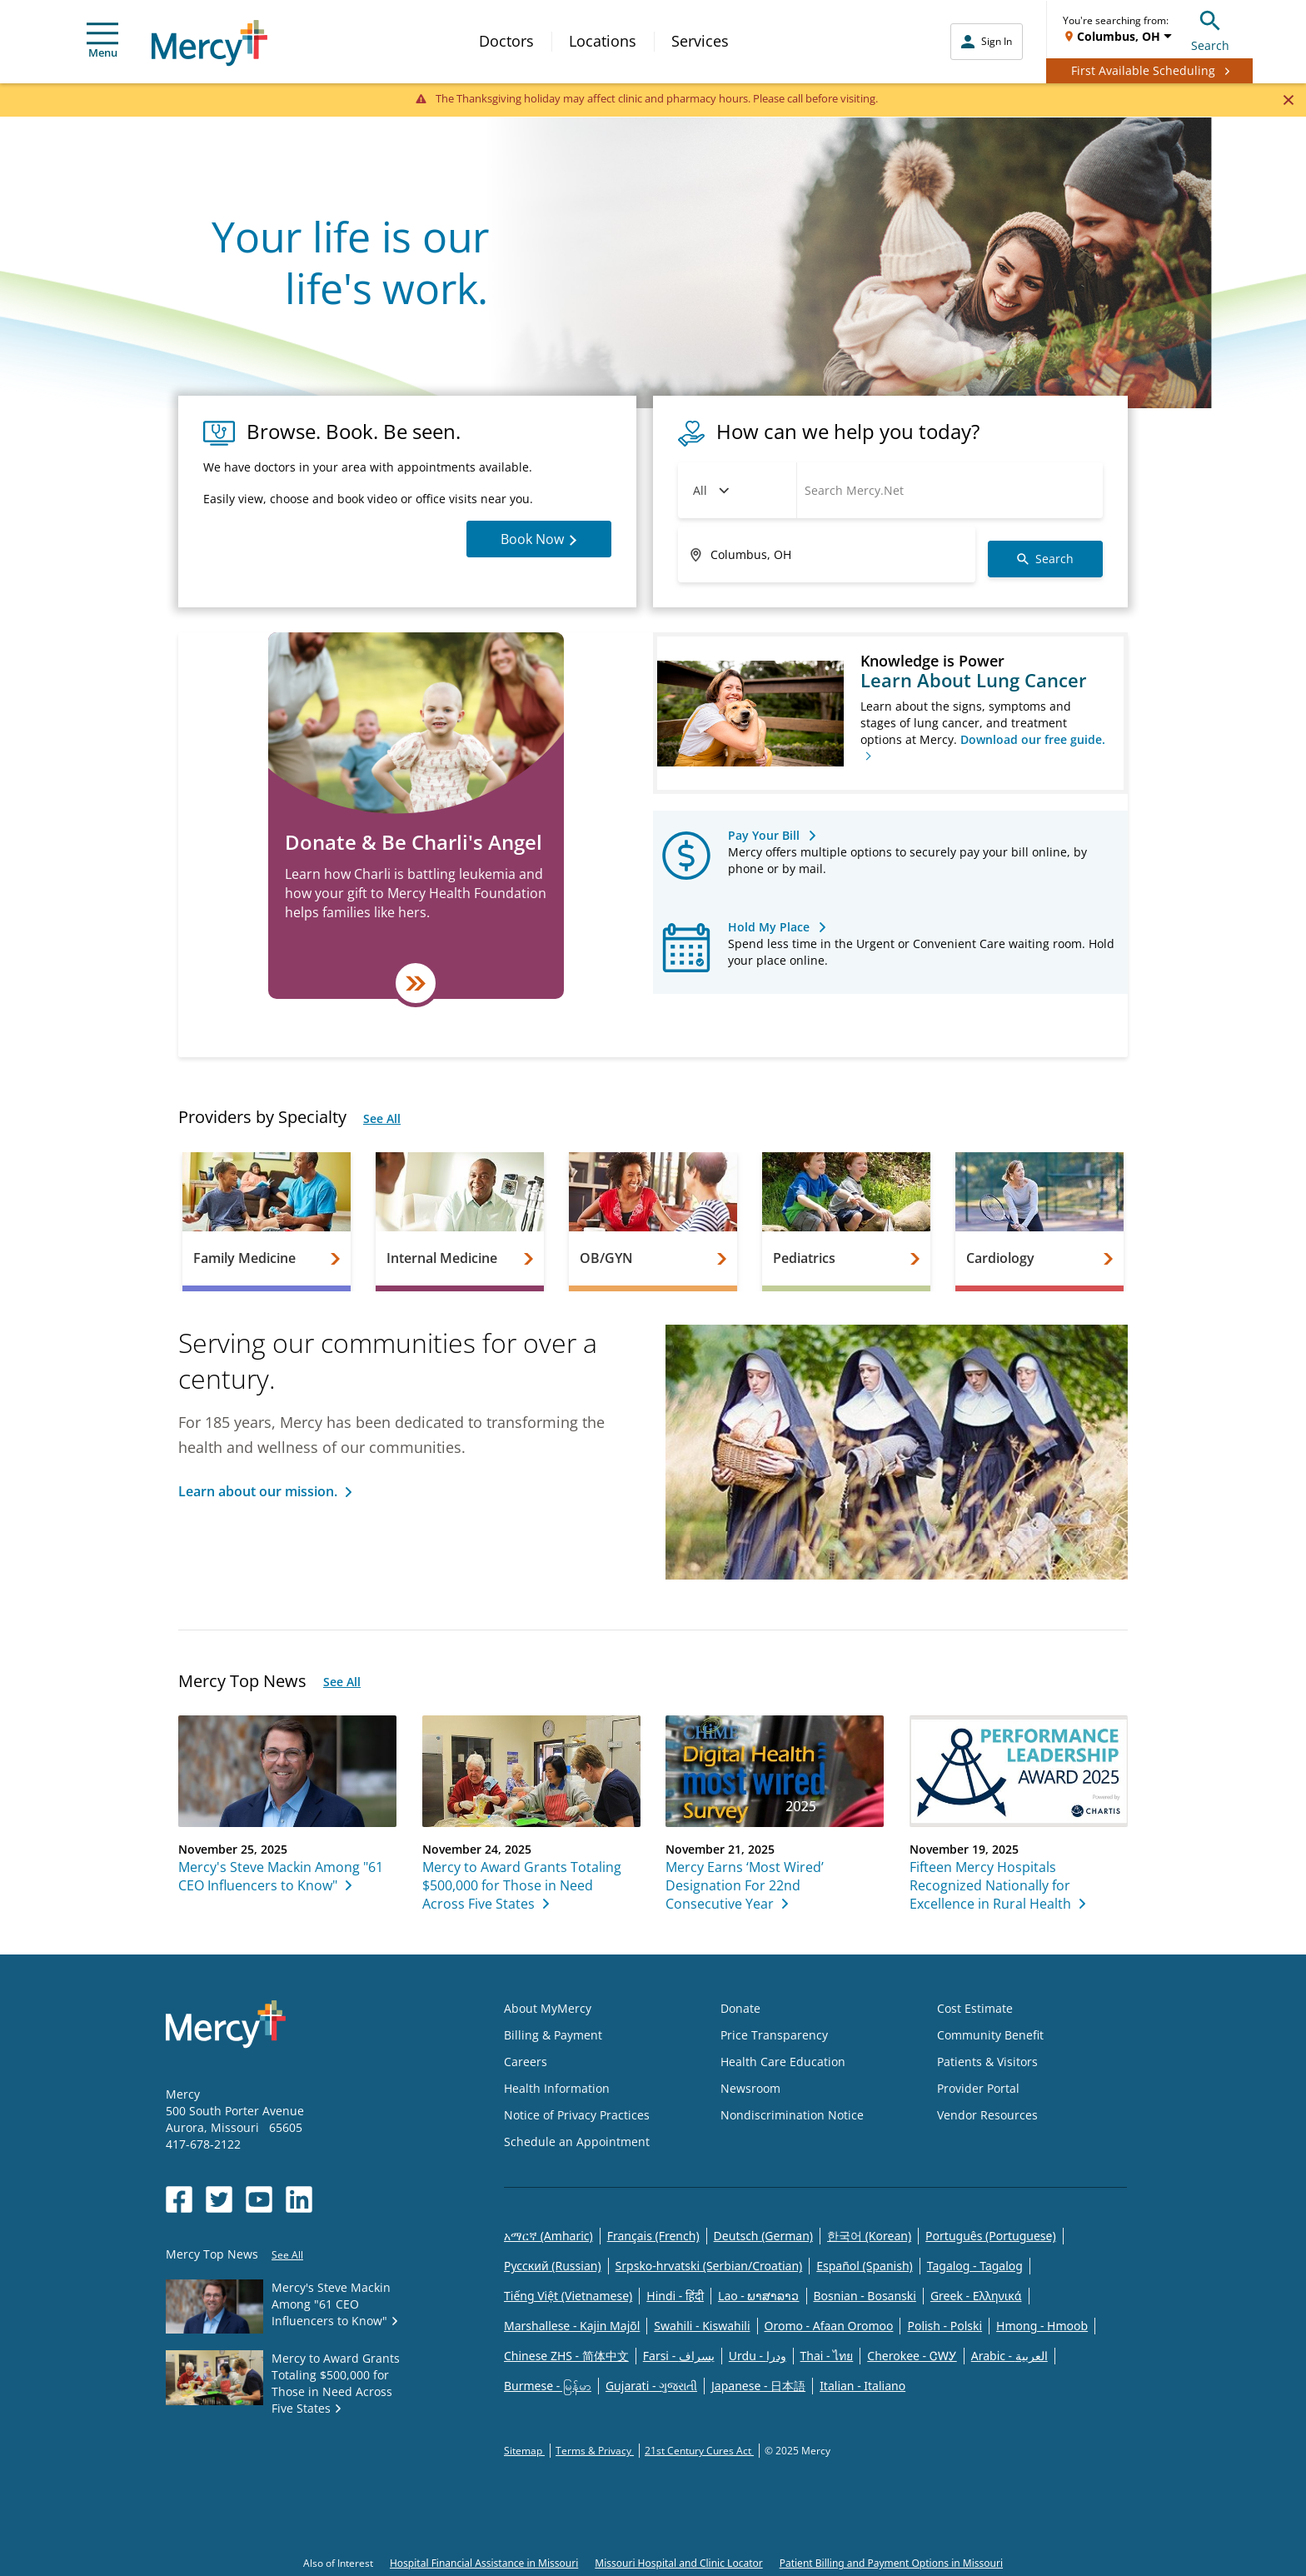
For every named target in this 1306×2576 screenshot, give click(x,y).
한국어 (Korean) (869, 2236)
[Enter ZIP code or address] (826, 554)
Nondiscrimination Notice (792, 2115)
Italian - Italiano (862, 2386)
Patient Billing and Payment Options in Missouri (891, 2563)
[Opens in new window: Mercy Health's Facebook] (179, 2199)
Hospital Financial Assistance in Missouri (484, 2563)
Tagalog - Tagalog (975, 2266)
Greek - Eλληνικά (976, 2296)
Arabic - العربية (1009, 2356)
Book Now (539, 539)
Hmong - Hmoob (1042, 2326)
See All (382, 1118)
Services (700, 41)
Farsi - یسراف (679, 2356)
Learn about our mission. (257, 1491)
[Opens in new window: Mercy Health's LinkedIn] (299, 2199)
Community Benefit (990, 2035)
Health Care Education (782, 2061)
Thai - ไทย (827, 2356)
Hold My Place (769, 927)
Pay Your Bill (764, 835)
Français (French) (653, 2236)
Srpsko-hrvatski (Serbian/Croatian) (709, 2266)
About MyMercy (547, 2008)
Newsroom (750, 2088)
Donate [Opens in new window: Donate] (740, 2008)
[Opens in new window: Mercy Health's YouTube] (259, 2199)
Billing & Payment (553, 2035)
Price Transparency (774, 2035)
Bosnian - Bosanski (865, 2296)
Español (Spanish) (864, 2266)
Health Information (557, 2088)
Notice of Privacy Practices (577, 2115)
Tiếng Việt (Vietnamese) (568, 2296)
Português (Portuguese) (990, 2236)
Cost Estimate (975, 2008)
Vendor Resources (987, 2115)
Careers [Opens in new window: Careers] (525, 2061)
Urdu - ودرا (757, 2356)
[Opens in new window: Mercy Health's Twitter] (219, 2199)
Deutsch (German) (763, 2236)
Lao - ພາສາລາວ (758, 2296)
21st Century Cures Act (699, 2451)
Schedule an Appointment (577, 2141)
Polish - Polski (944, 2326)
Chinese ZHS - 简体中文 (566, 2356)
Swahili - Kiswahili (702, 2326)
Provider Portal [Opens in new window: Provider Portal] (978, 2088)
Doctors (506, 41)
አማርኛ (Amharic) (548, 2236)
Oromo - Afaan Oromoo (829, 2326)
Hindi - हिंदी (675, 2296)
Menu (102, 41)
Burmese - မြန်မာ (547, 2386)
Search (1210, 28)
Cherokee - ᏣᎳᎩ (911, 2356)
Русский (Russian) (552, 2266)
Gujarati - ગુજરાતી (651, 2386)
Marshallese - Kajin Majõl (572, 2326)
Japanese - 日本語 (758, 2386)
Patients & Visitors (987, 2061)
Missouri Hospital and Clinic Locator (678, 2563)
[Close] (1288, 99)
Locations (602, 41)
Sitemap (524, 2451)
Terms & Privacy (595, 2451)
